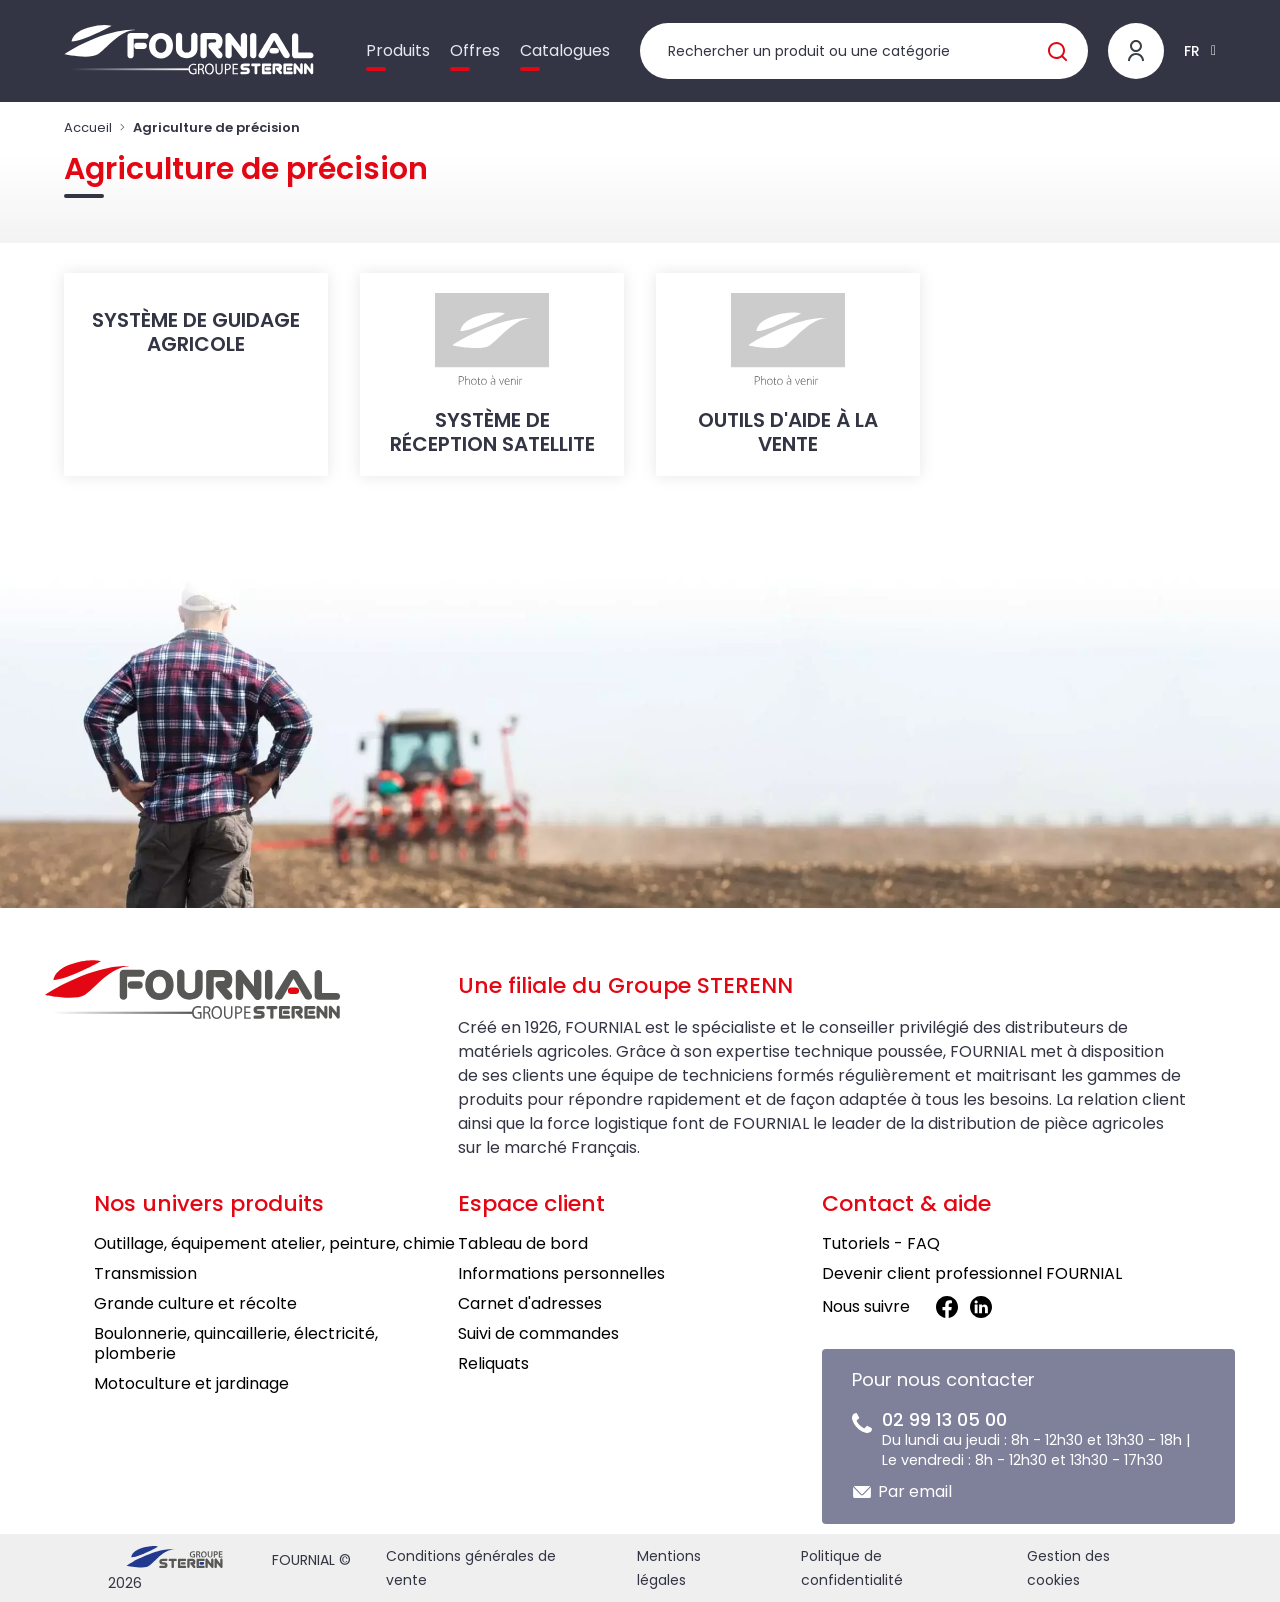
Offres (475, 50)
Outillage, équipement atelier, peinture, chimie (274, 1243)
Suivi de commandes (538, 1333)
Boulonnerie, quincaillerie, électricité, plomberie (236, 1343)
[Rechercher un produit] (864, 51)
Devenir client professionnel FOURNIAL (972, 1273)
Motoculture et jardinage (191, 1383)
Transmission (145, 1273)
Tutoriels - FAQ (881, 1243)
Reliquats (493, 1363)
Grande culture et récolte (195, 1303)
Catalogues (565, 50)
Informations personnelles (561, 1273)
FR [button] (1192, 51)
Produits (398, 50)
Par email (915, 1491)
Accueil (88, 127)
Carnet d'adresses (530, 1303)
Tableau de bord (523, 1243)
